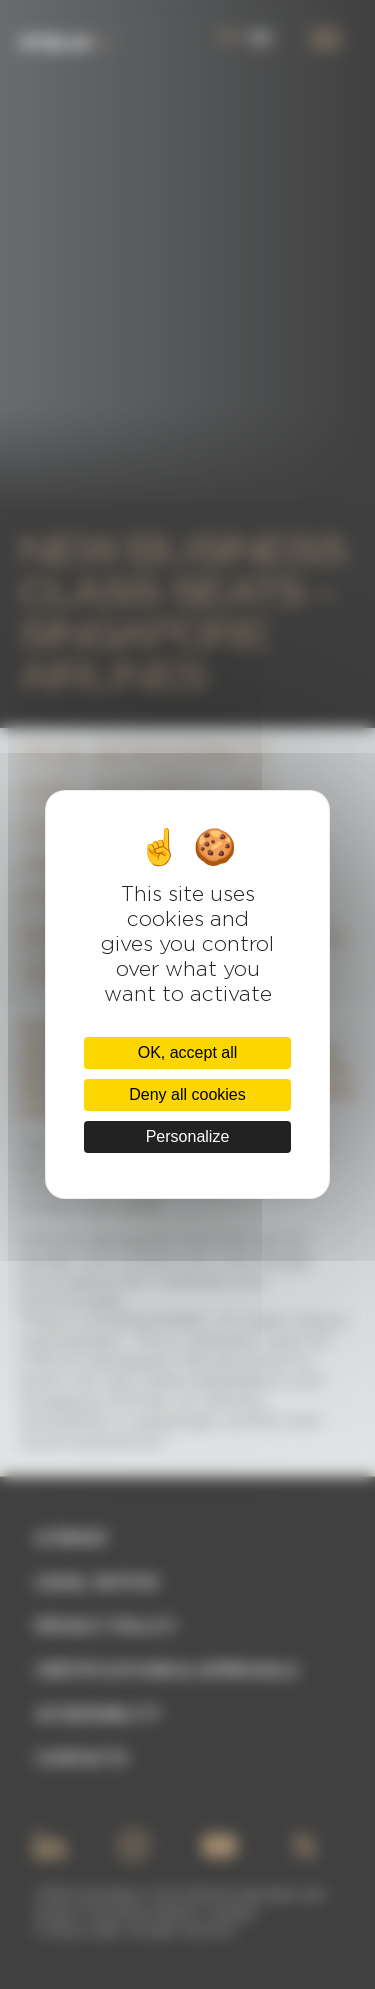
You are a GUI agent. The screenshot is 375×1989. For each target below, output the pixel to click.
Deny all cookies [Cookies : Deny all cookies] (187, 1094)
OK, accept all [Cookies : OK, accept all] (188, 1052)
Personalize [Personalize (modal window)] (188, 1136)
